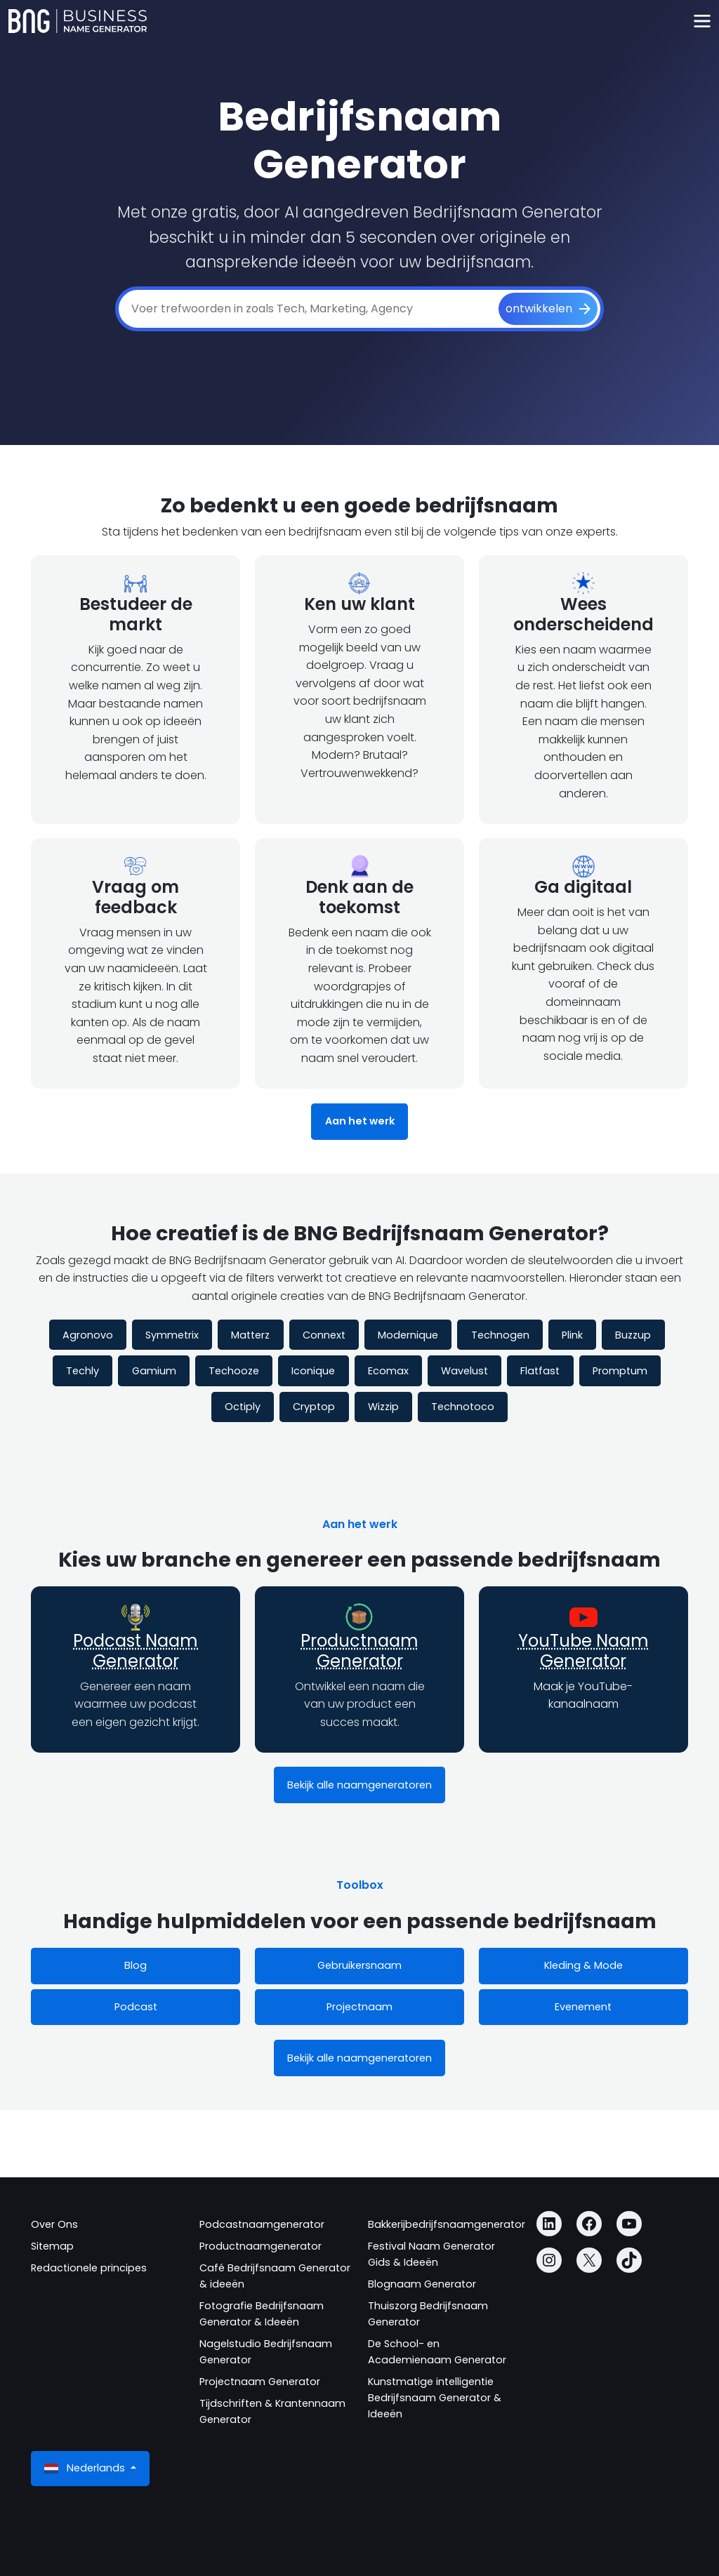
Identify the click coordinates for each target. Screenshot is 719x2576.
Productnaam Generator (359, 1651)
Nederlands (86, 2468)
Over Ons (54, 2224)
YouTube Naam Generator (583, 1651)
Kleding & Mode (583, 1965)
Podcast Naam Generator (135, 1651)
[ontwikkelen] (548, 309)
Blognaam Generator (422, 2284)
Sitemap (52, 2246)
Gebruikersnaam (359, 1965)
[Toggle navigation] (702, 21)
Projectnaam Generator (259, 2382)
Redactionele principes (89, 2268)
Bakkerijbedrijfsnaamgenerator (446, 2224)
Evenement (583, 2007)
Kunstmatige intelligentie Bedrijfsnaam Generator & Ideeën (434, 2398)
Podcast (135, 2007)
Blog (135, 1965)
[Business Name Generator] (77, 21)
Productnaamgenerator (260, 2246)
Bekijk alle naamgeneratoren (359, 1785)
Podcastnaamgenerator (261, 2224)
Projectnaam (359, 2007)
